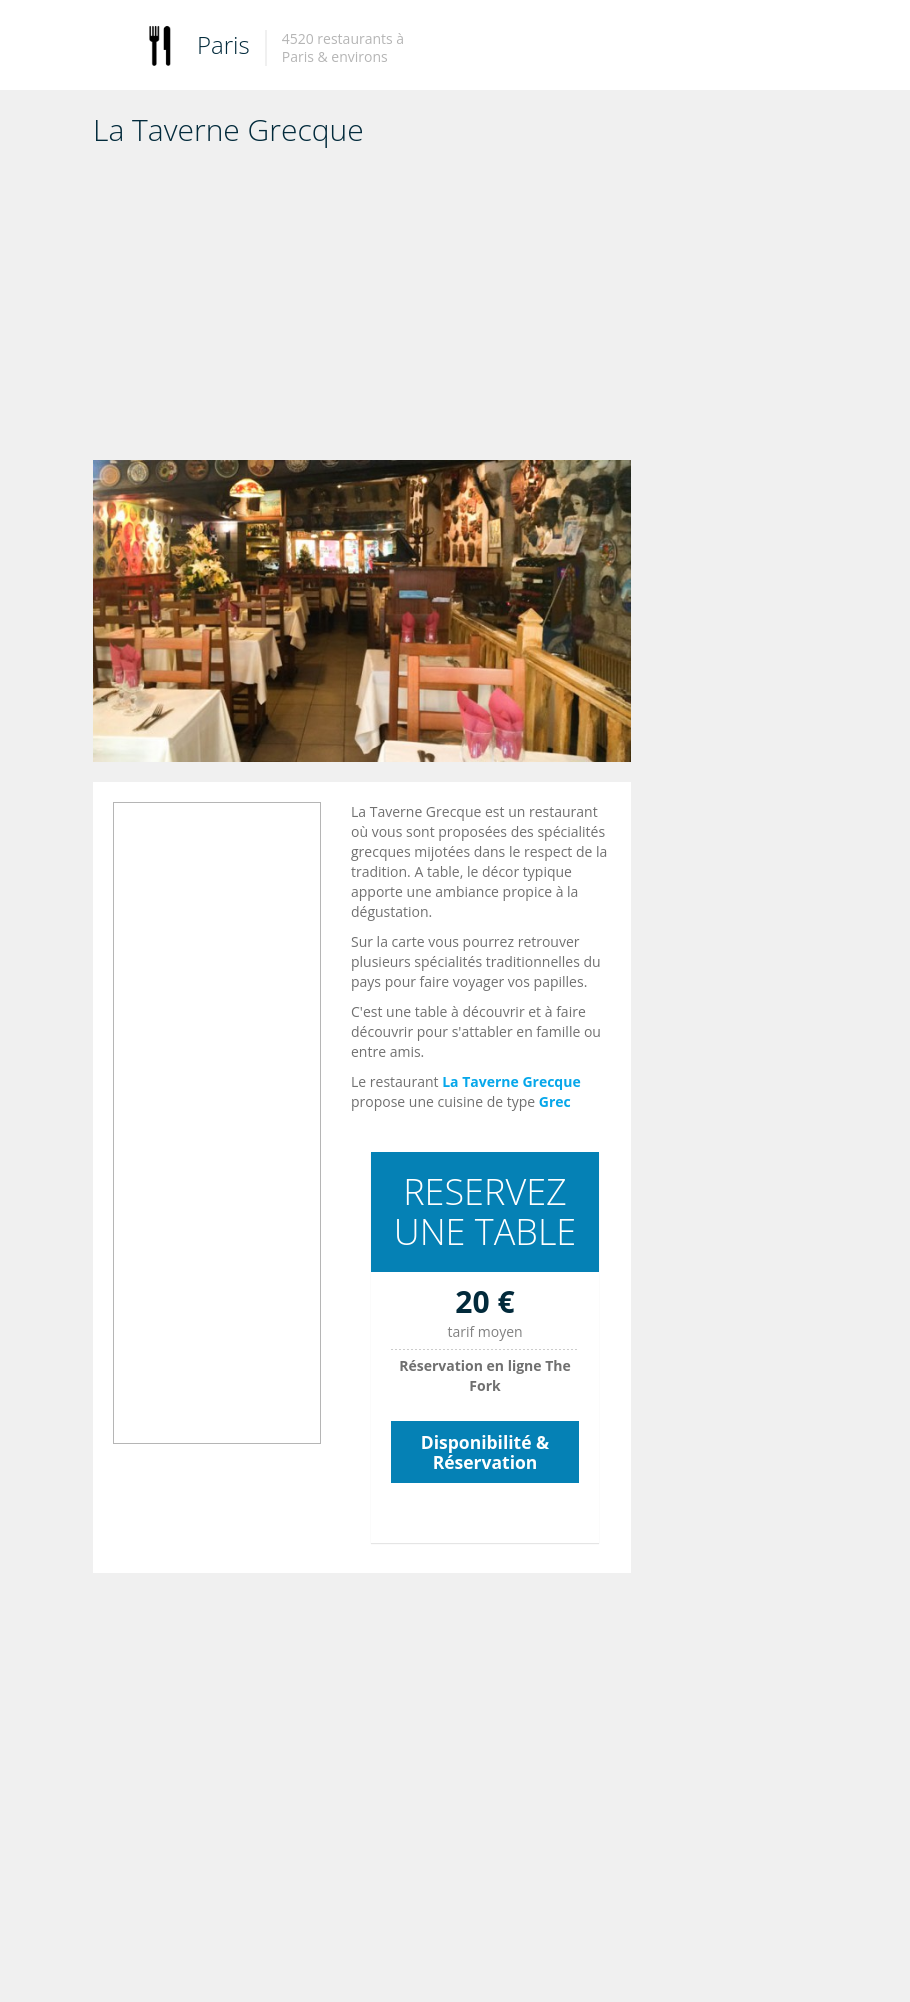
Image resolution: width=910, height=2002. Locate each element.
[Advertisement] (362, 310)
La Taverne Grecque (511, 1081)
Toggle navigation (110, 47)
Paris (223, 44)
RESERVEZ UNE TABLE (485, 1211)
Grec (555, 1101)
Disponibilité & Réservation (485, 1452)
